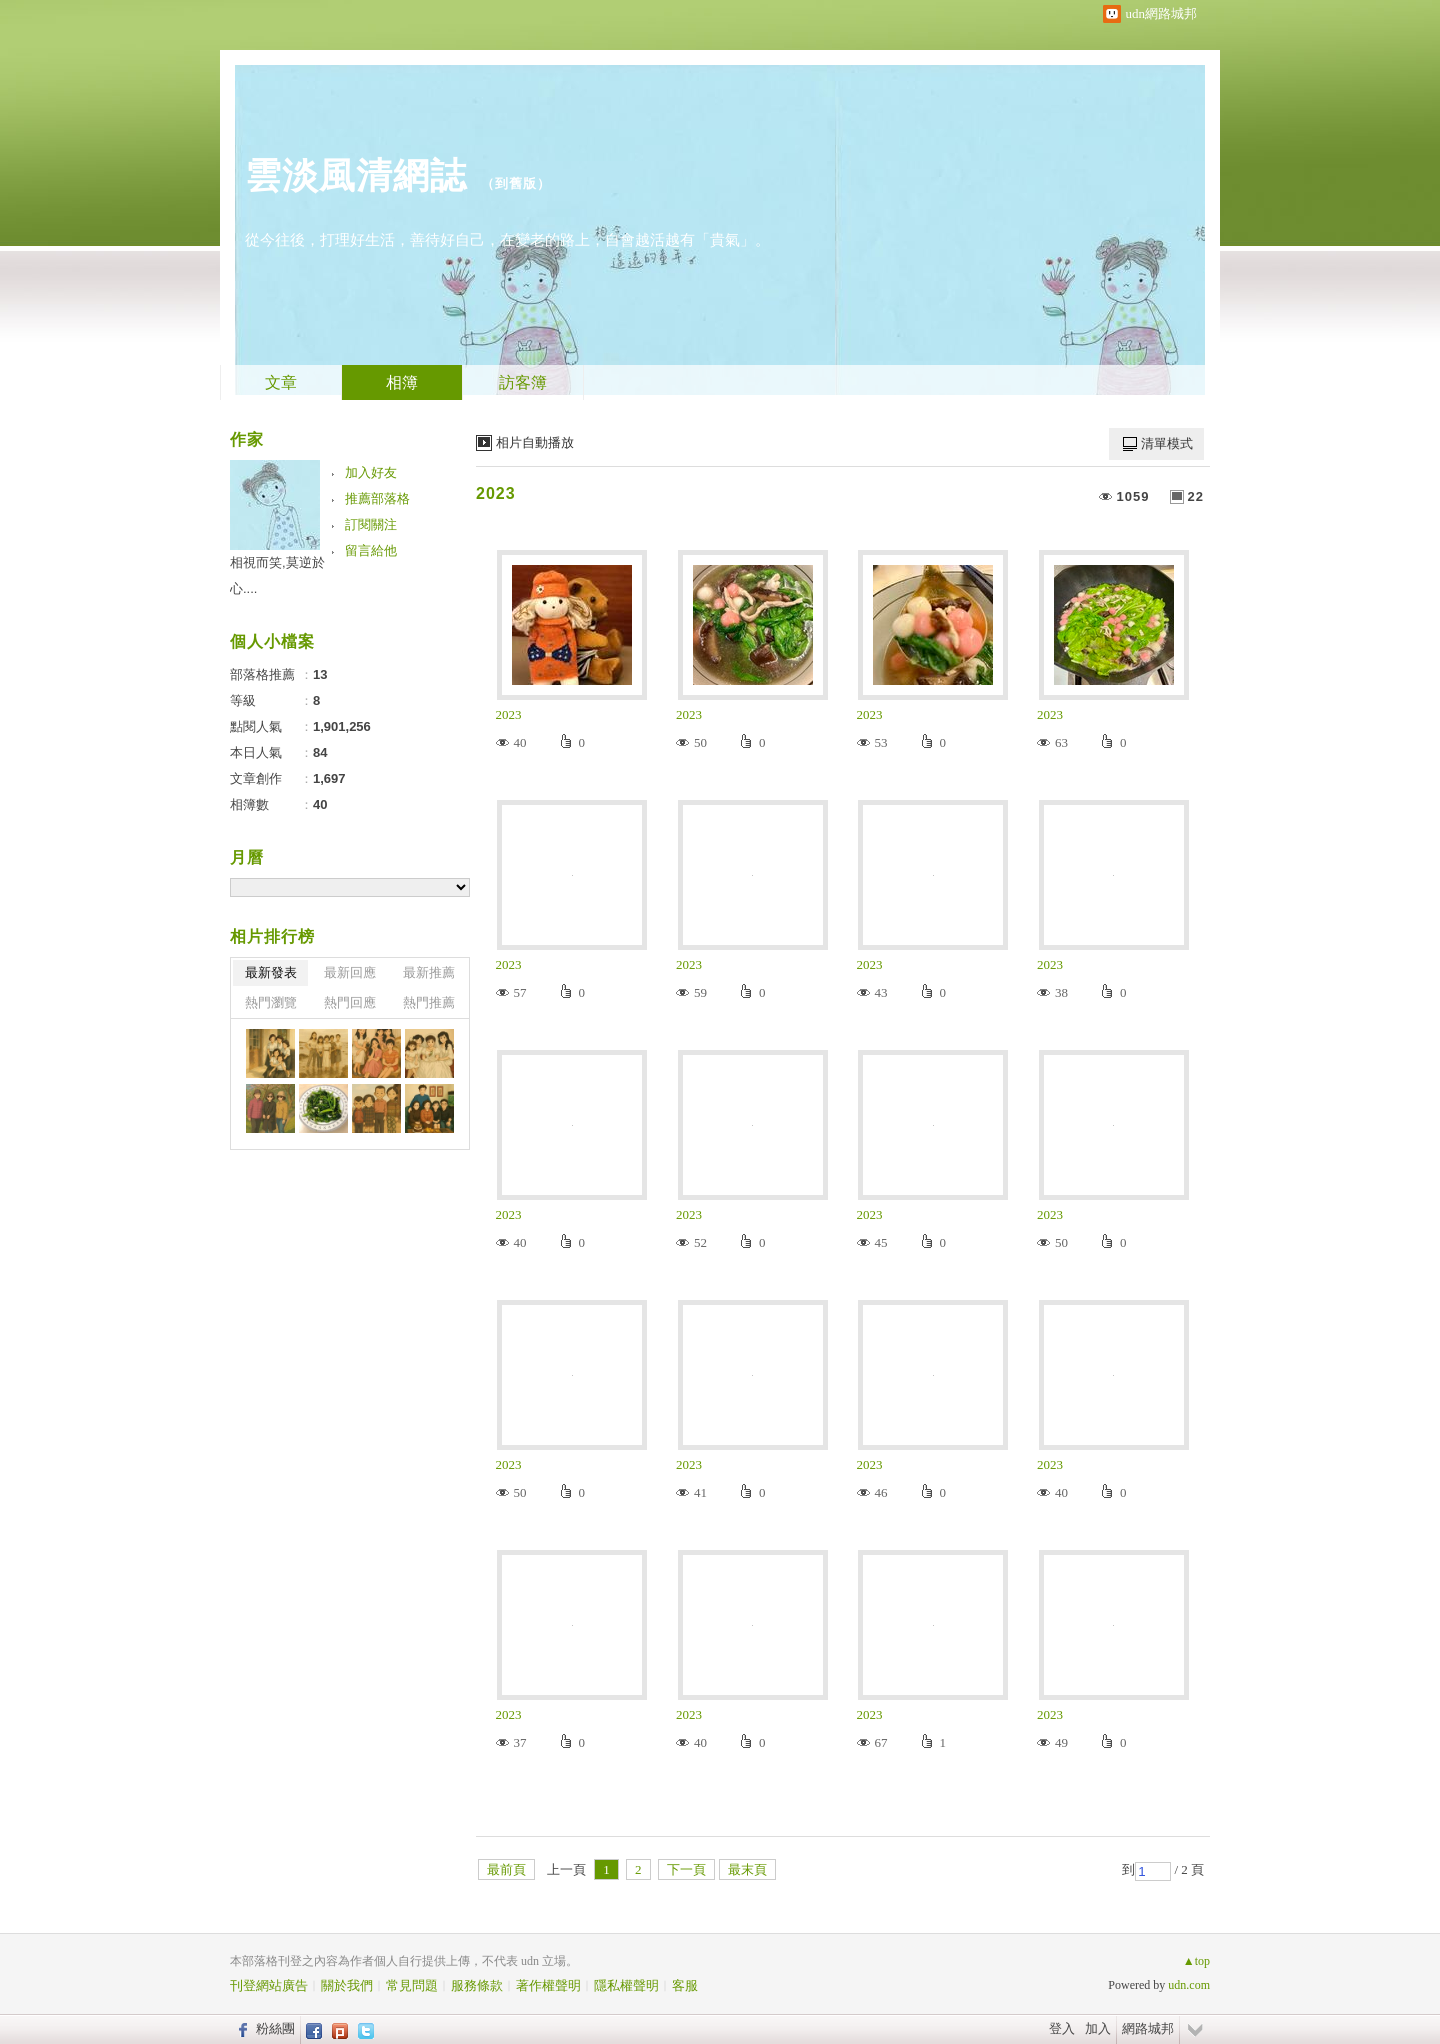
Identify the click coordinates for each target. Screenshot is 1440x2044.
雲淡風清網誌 (356, 175)
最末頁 (747, 1869)
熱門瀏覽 (271, 1002)
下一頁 (686, 1869)
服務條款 (477, 1985)
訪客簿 (523, 382)
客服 (685, 1985)
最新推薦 (429, 972)
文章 (281, 382)
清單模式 (1167, 443)
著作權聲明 (548, 1985)
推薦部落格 (377, 498)
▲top (1196, 1961)
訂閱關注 (371, 524)
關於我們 (347, 1985)
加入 (1098, 2028)
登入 (1062, 2028)
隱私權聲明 (626, 1985)
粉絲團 (275, 2028)
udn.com (1189, 1985)
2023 (496, 493)
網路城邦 (1148, 2028)
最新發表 (271, 972)
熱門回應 (350, 1002)
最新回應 (350, 972)
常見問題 (412, 1985)
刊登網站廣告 (269, 1985)
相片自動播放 (535, 442)
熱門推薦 (429, 1002)
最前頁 (506, 1869)
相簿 (402, 382)
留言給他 (371, 550)
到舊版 (516, 183)
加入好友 (371, 472)
